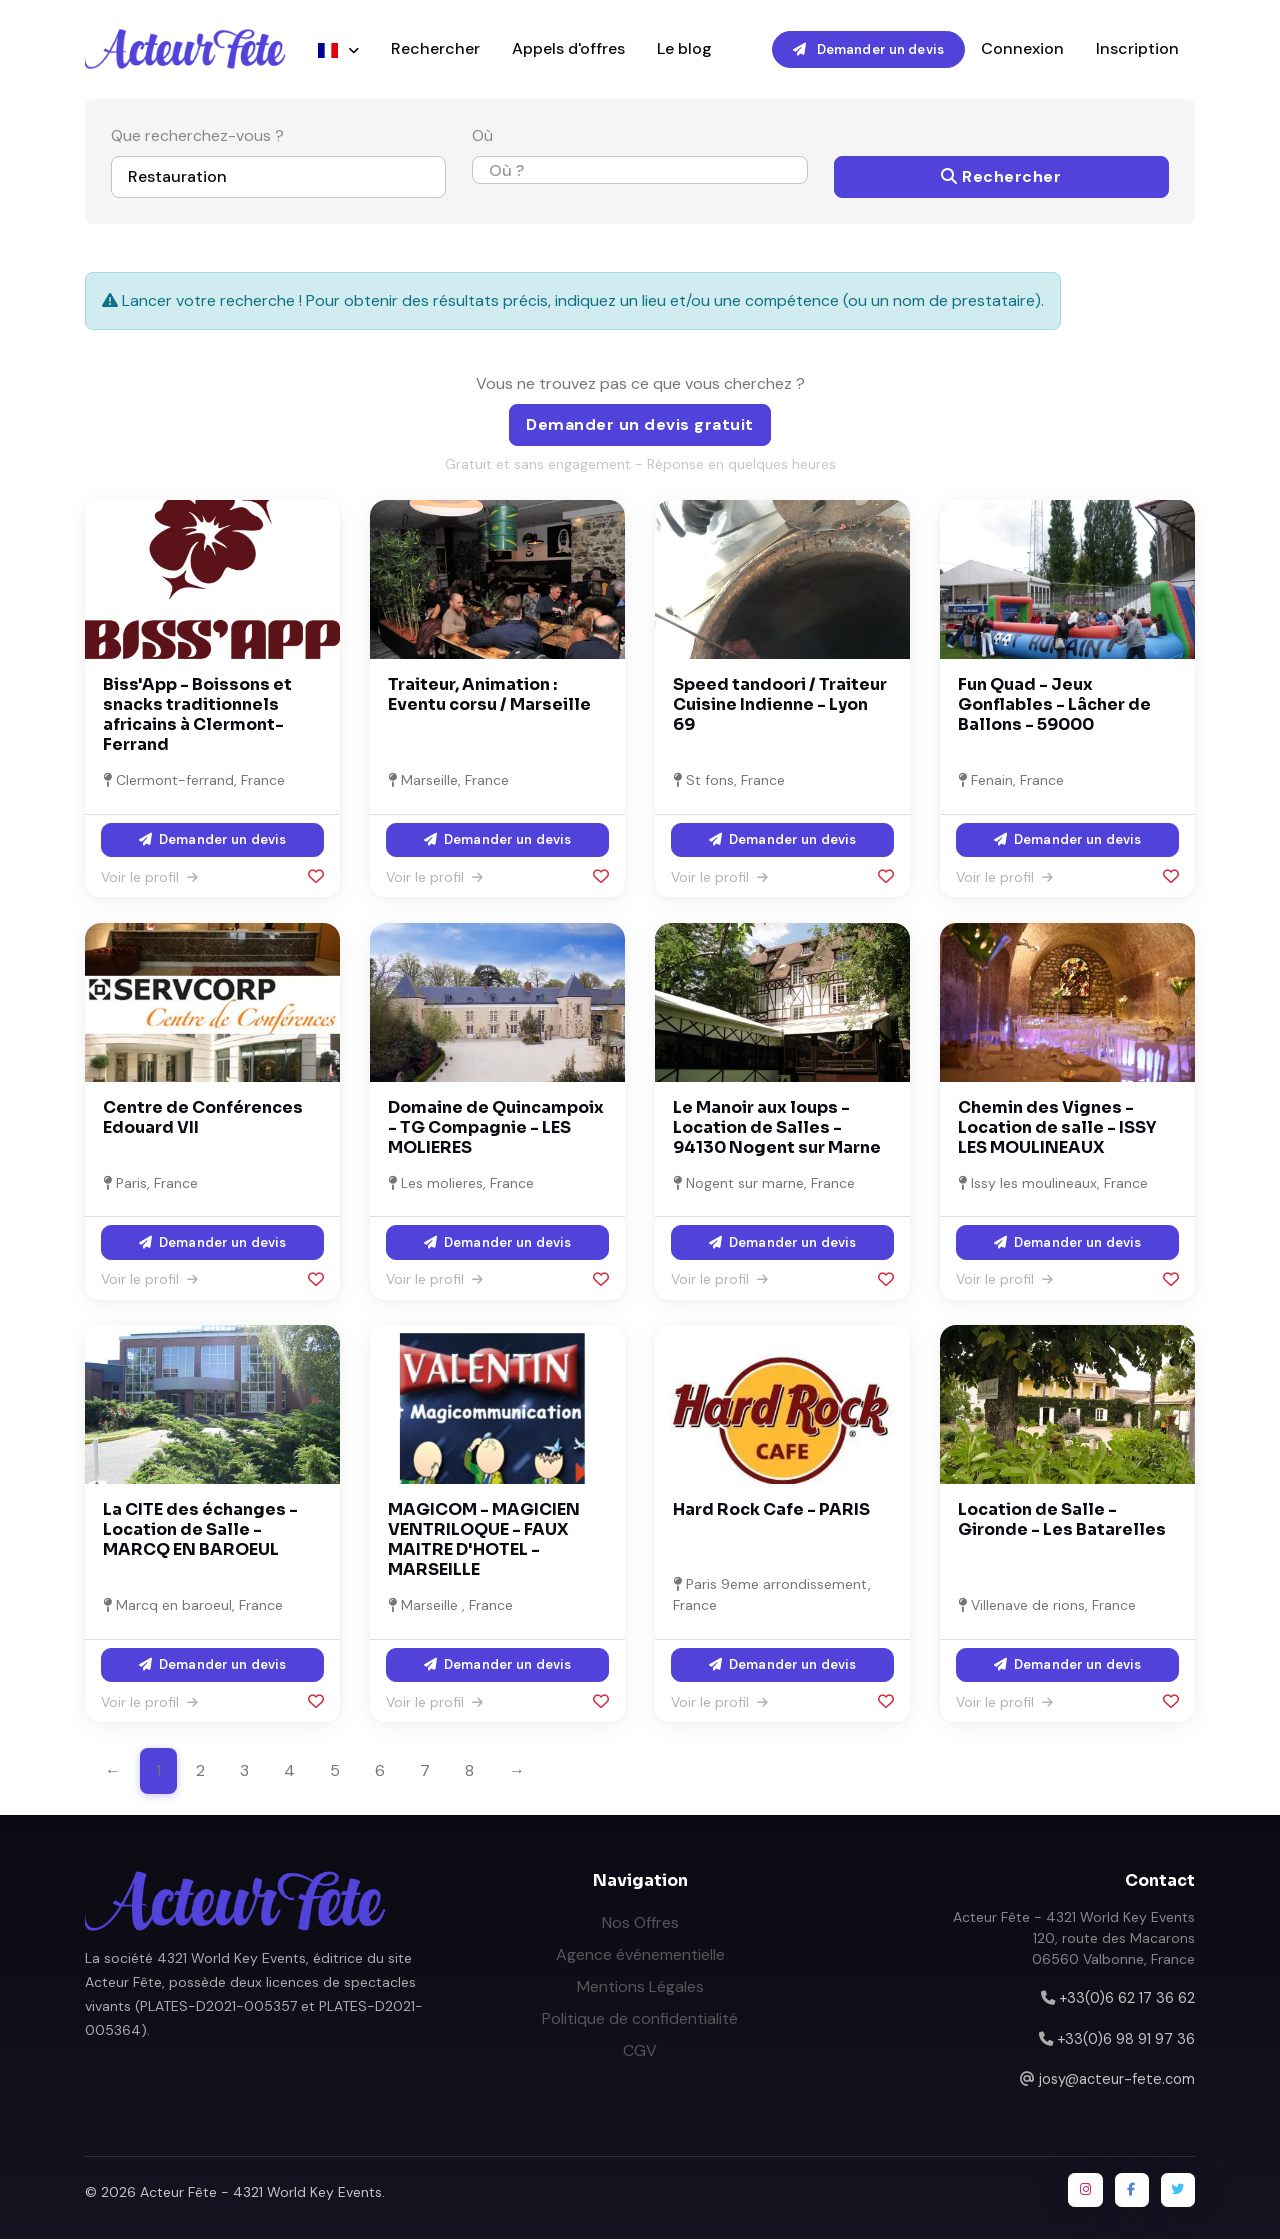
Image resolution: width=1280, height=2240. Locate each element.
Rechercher (435, 49)
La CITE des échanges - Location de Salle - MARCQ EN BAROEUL (200, 1531)
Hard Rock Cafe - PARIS (771, 1511)
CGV (640, 2051)
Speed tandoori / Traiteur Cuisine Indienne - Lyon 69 (780, 705)
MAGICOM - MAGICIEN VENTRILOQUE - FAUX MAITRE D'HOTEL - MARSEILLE (484, 1541)
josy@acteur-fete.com (1117, 2080)
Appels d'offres (568, 49)
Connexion (1022, 49)
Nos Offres (640, 1923)
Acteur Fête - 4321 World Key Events (261, 2193)
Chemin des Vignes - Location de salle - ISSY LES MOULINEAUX (1057, 1128)
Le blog (684, 49)
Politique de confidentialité (640, 2019)
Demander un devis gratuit (640, 425)
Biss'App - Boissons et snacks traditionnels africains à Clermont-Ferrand (197, 715)
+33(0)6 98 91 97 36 (1126, 2040)
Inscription (1137, 49)
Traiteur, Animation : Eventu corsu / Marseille (489, 695)
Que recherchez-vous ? (197, 137)
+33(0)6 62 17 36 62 (1127, 1999)
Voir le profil (149, 878)
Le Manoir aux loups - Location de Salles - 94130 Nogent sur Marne (777, 1128)
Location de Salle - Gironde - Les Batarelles (1062, 1521)
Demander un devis (868, 49)
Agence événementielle (640, 1955)
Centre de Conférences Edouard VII (203, 1118)
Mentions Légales (640, 1987)
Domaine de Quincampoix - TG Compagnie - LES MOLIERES (496, 1128)
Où (482, 137)
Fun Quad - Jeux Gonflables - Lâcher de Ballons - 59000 (1054, 705)
